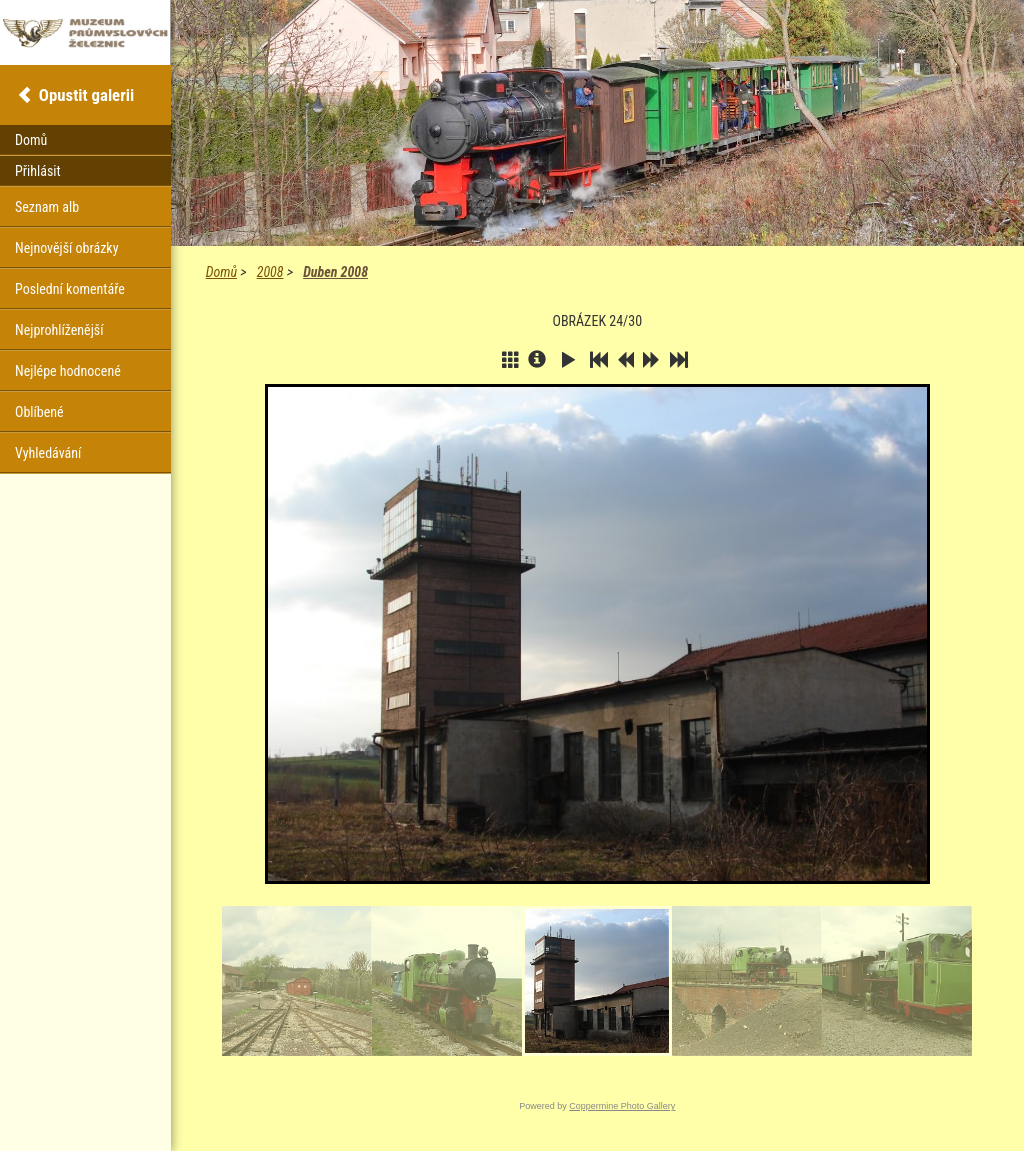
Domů (221, 272)
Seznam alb (47, 207)
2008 (270, 272)
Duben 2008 (335, 272)
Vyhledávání (48, 453)
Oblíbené (39, 412)
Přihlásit (38, 171)
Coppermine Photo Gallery (622, 1106)
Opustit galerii (86, 95)
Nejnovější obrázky (67, 248)
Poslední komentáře (70, 289)
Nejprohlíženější (59, 330)
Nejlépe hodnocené (68, 371)
